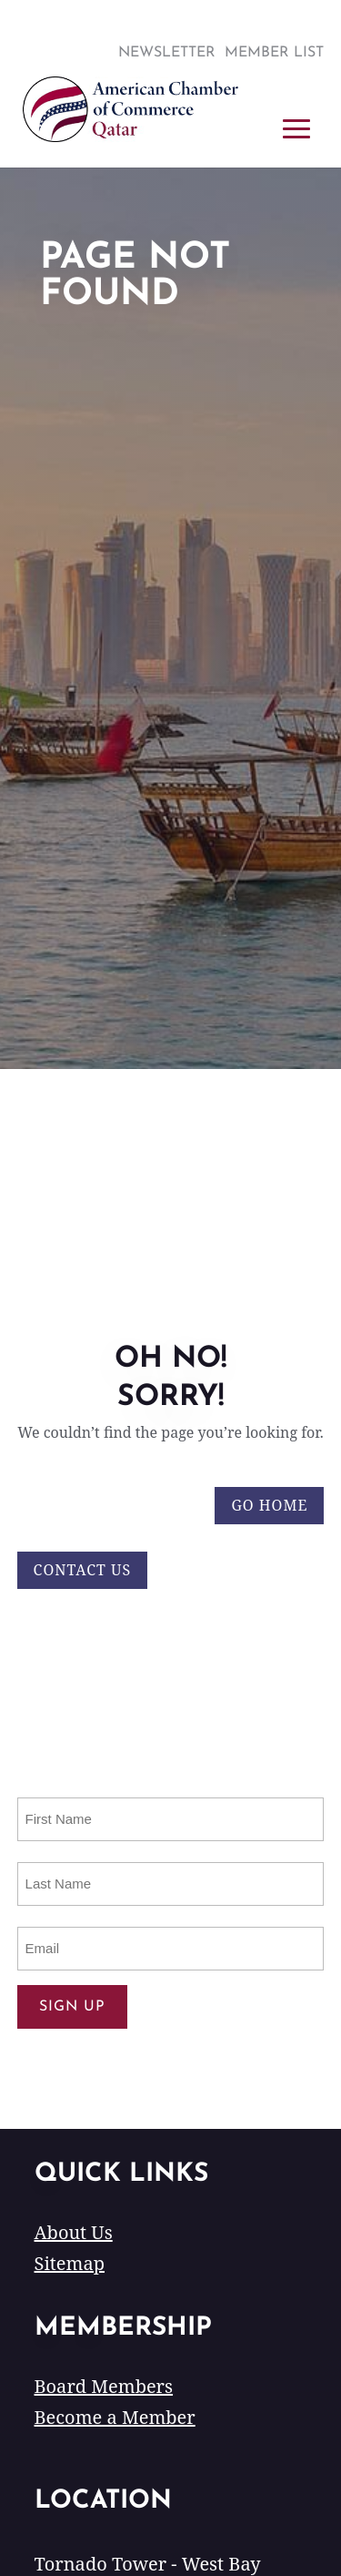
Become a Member (115, 2417)
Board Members (104, 2386)
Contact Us (83, 1570)
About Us (74, 2232)
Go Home (269, 1505)
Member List (274, 53)
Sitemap (70, 2263)
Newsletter (167, 53)
